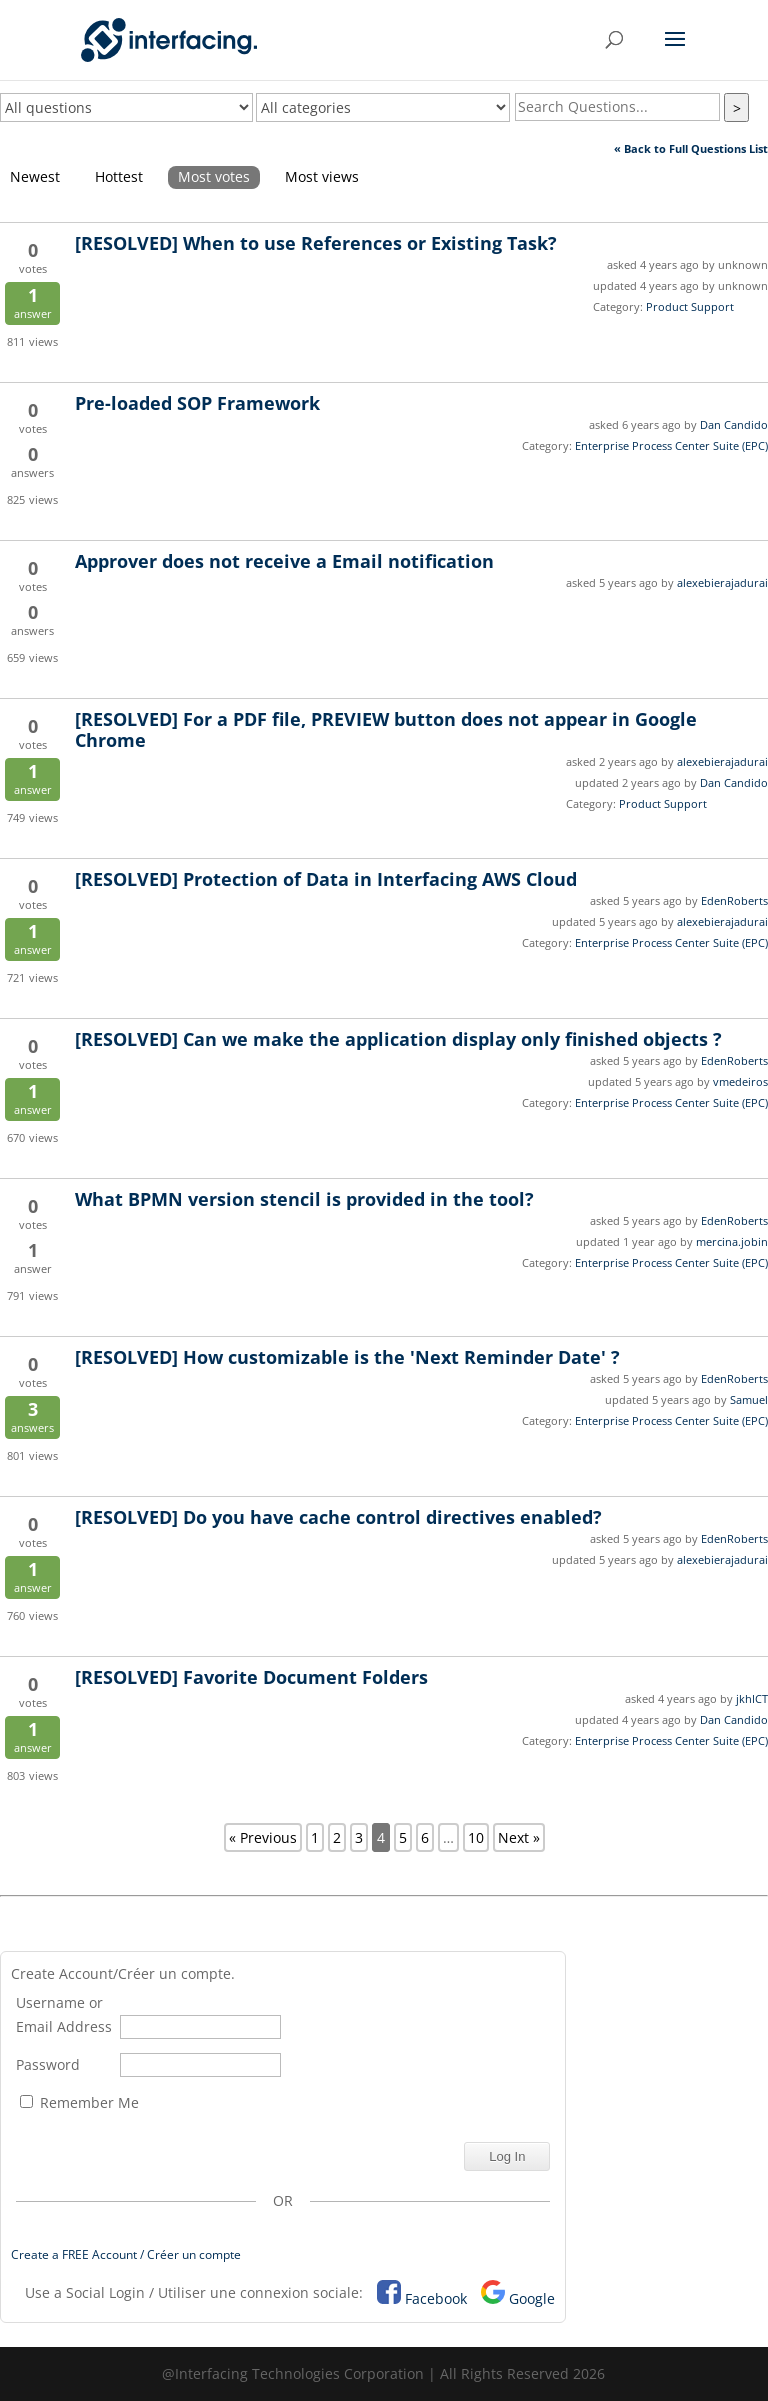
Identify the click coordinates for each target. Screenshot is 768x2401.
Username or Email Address (64, 2014)
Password (48, 2064)
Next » (519, 1837)
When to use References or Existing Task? (316, 243)
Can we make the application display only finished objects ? (398, 1039)
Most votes (214, 176)
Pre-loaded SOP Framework (197, 403)
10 (476, 1837)
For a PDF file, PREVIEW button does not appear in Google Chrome (386, 729)
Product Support (690, 306)
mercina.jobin (732, 1241)
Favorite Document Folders (251, 1677)
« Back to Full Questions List (691, 148)
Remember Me (79, 2102)
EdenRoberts (734, 900)
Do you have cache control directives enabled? (338, 1517)
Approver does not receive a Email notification (284, 561)
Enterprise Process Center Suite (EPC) (671, 445)
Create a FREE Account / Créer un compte (126, 2254)
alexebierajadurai (722, 582)
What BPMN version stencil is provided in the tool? (304, 1199)
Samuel (749, 1399)
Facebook (436, 2298)
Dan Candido (734, 424)
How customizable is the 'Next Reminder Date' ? (347, 1357)
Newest (35, 176)
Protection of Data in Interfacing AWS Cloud (326, 879)
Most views (322, 176)
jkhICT (752, 1698)
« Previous (263, 1837)
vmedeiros (740, 1081)
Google (532, 2298)
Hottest (119, 176)
